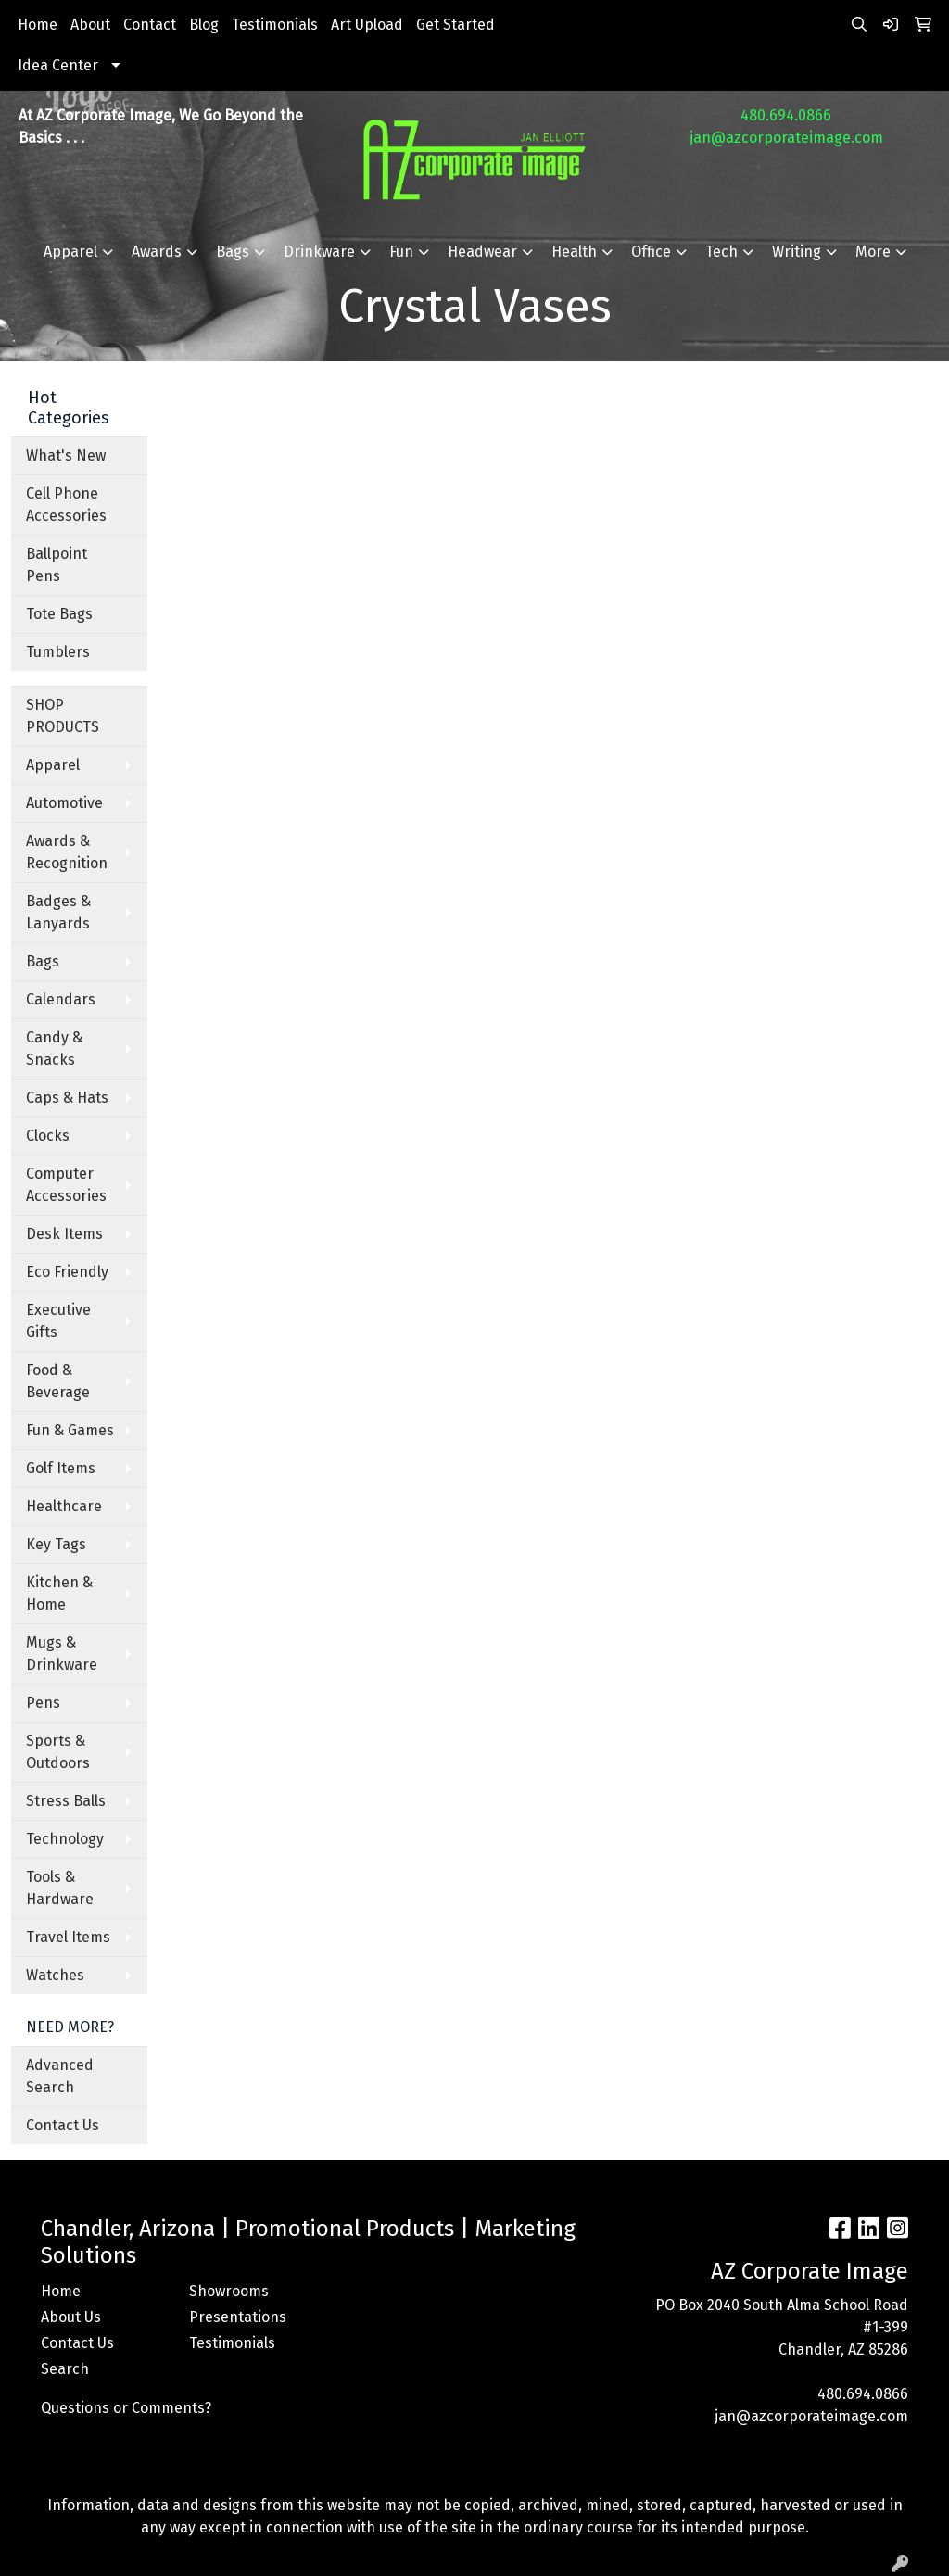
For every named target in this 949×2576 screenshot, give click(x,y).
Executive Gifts (58, 1321)
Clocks (48, 1135)
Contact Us (62, 2125)
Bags (42, 961)
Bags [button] (232, 251)
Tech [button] (721, 251)
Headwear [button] (482, 251)
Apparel (53, 765)
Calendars (60, 999)
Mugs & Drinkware (61, 1653)
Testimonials (275, 24)
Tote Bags (59, 614)
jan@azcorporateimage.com (786, 137)
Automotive (64, 803)
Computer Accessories (66, 1185)
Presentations (237, 2317)
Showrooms (229, 2291)
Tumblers (58, 652)
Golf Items (60, 1468)
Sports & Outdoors (58, 1752)
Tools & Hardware (60, 1888)
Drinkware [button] (319, 251)
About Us (71, 2317)
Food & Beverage (58, 1381)
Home (37, 24)
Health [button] (574, 251)
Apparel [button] (70, 251)
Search (65, 2369)
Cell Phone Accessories (66, 504)
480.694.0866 (785, 115)
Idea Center (58, 65)
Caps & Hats (67, 1097)
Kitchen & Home (59, 1593)
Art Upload (367, 24)
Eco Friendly (67, 1272)
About (90, 24)
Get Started (455, 24)
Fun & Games (70, 1430)
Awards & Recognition (67, 852)
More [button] (873, 251)
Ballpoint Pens (56, 565)
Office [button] (651, 251)
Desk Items (64, 1234)
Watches (55, 1975)
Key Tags (56, 1544)
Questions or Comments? (126, 2408)
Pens (43, 1702)
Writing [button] (796, 251)
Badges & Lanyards (58, 912)
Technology (65, 1839)
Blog (204, 24)
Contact (149, 24)
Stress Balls (66, 1801)
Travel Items (68, 1937)
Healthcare (64, 1506)
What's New (66, 455)
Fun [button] (401, 251)
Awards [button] (157, 251)
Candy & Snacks (54, 1048)
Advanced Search (60, 2076)
